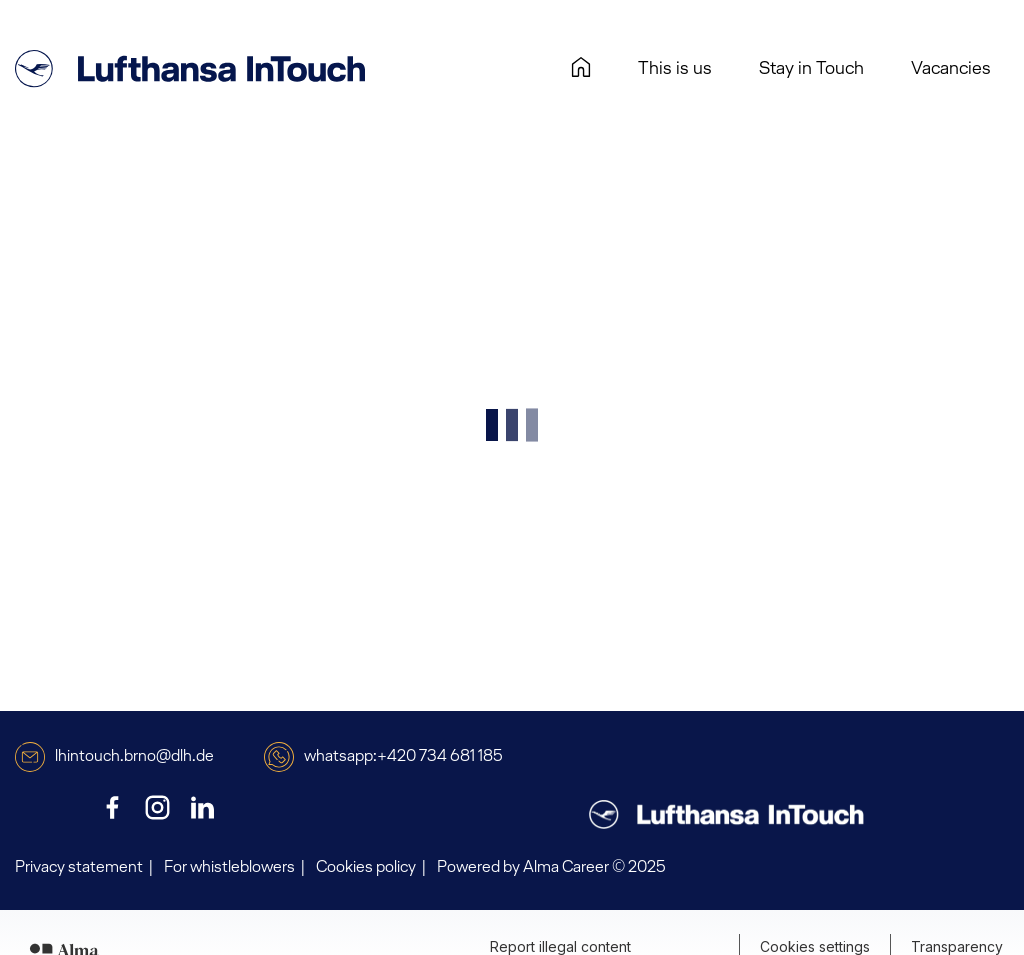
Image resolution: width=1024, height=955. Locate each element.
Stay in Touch (811, 69)
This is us (675, 69)
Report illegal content (560, 946)
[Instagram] (157, 807)
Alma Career (566, 868)
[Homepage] (581, 69)
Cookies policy (366, 868)
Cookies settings (815, 946)
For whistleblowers (229, 868)
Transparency (957, 946)
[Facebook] (112, 807)
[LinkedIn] (202, 807)
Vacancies (958, 69)
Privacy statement (79, 868)
